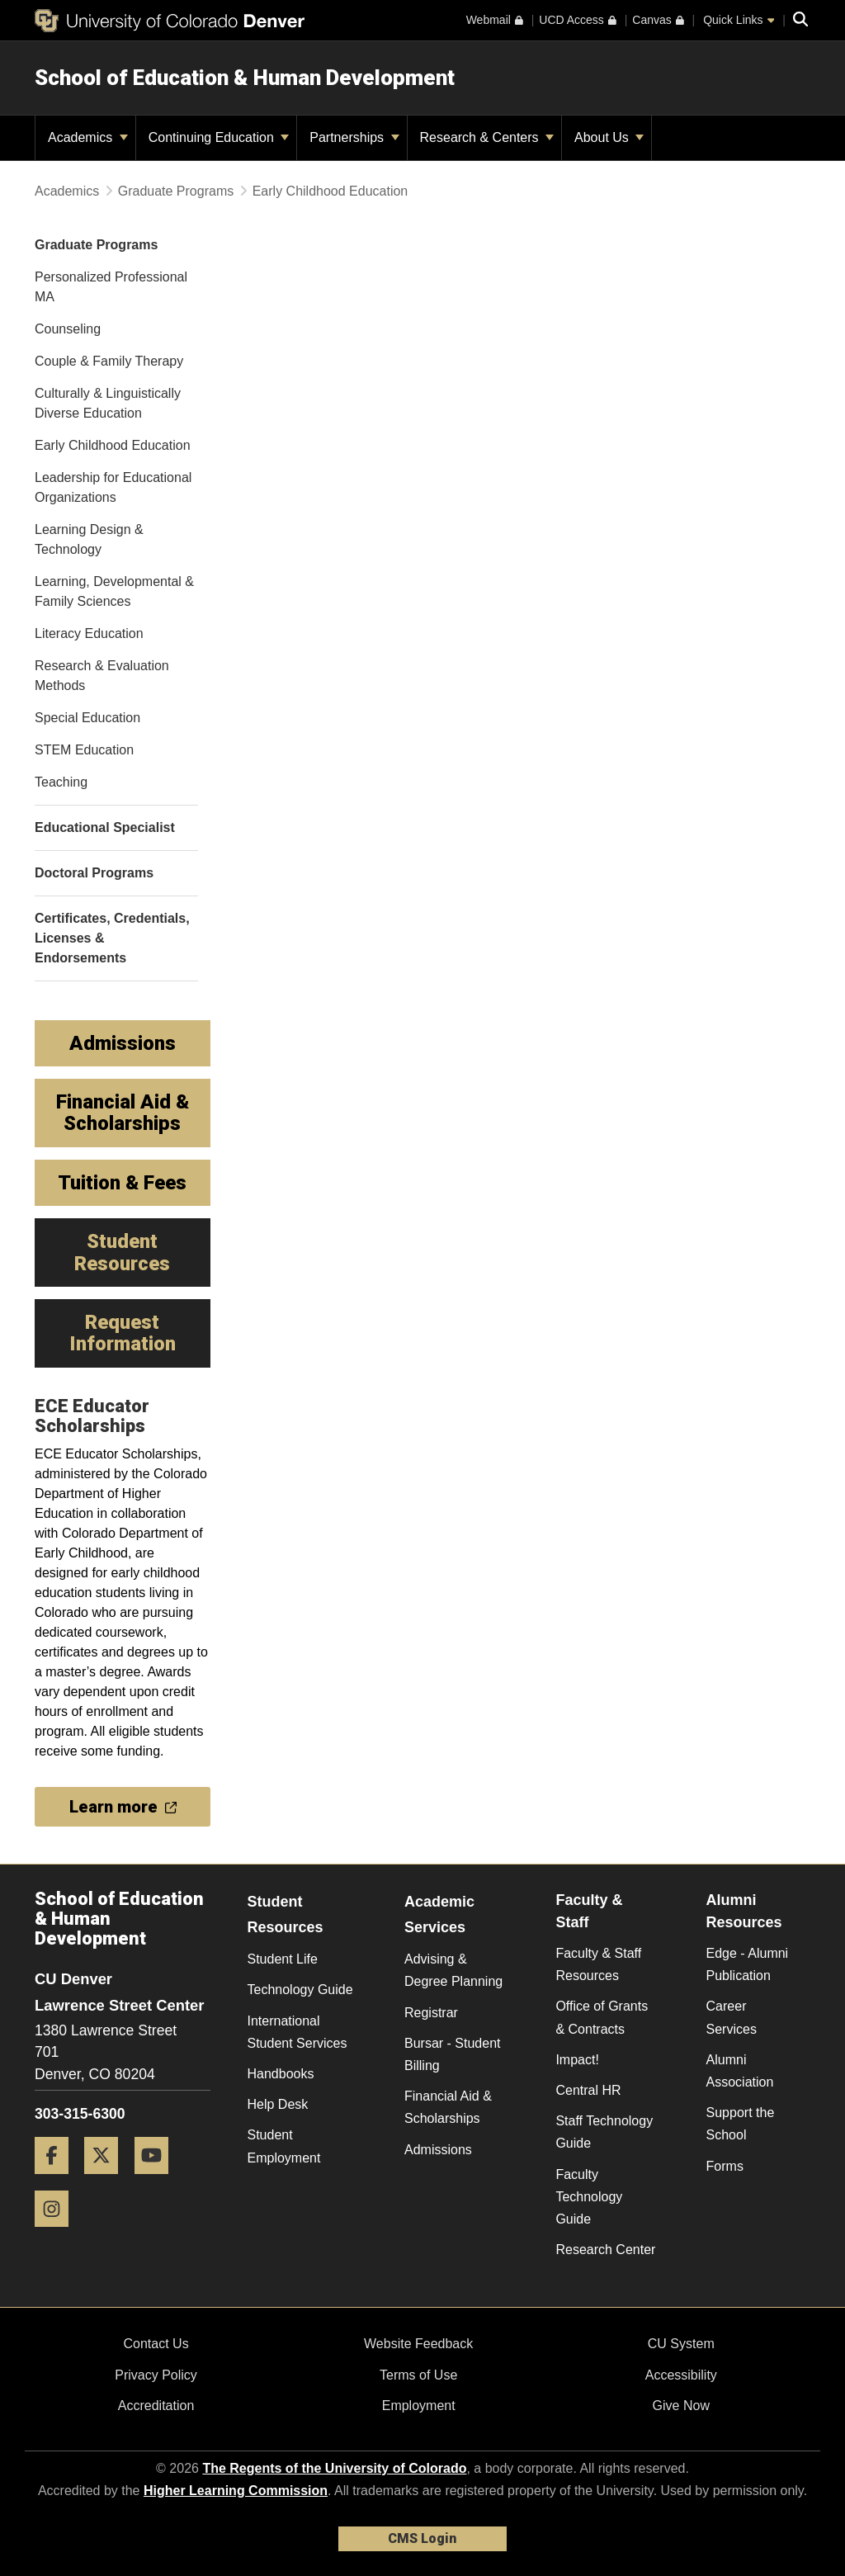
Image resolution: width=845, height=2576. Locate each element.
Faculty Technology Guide (588, 2196)
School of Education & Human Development (245, 77)
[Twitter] (107, 2180)
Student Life (283, 1959)
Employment (419, 2406)
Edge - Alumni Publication (747, 1964)
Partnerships (354, 137)
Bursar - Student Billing (452, 2054)
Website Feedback (418, 2344)
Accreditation (156, 2406)
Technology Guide (300, 1990)
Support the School (740, 2124)
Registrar (431, 2013)
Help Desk (278, 2104)
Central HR (588, 2090)
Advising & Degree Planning (453, 1970)
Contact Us (155, 2344)
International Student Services (297, 2032)
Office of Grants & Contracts (601, 2017)
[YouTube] (158, 2180)
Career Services (731, 2017)
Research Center (605, 2250)
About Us (609, 137)
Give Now (681, 2406)
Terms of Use (418, 2375)
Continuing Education (219, 137)
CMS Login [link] (422, 2538)
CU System (681, 2344)
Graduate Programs (176, 191)
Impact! (576, 2060)
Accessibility (681, 2375)
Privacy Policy (156, 2375)
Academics (88, 137)
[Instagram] (58, 2233)
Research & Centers (487, 137)
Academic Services (439, 1914)
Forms (725, 2166)
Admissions (438, 2150)
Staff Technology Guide (604, 2132)
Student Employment (284, 2146)
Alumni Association (740, 2071)
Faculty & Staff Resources (598, 1964)
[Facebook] (58, 2180)
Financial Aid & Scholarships (448, 2107)
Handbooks (281, 2074)
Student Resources (285, 1914)
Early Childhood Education (330, 191)
